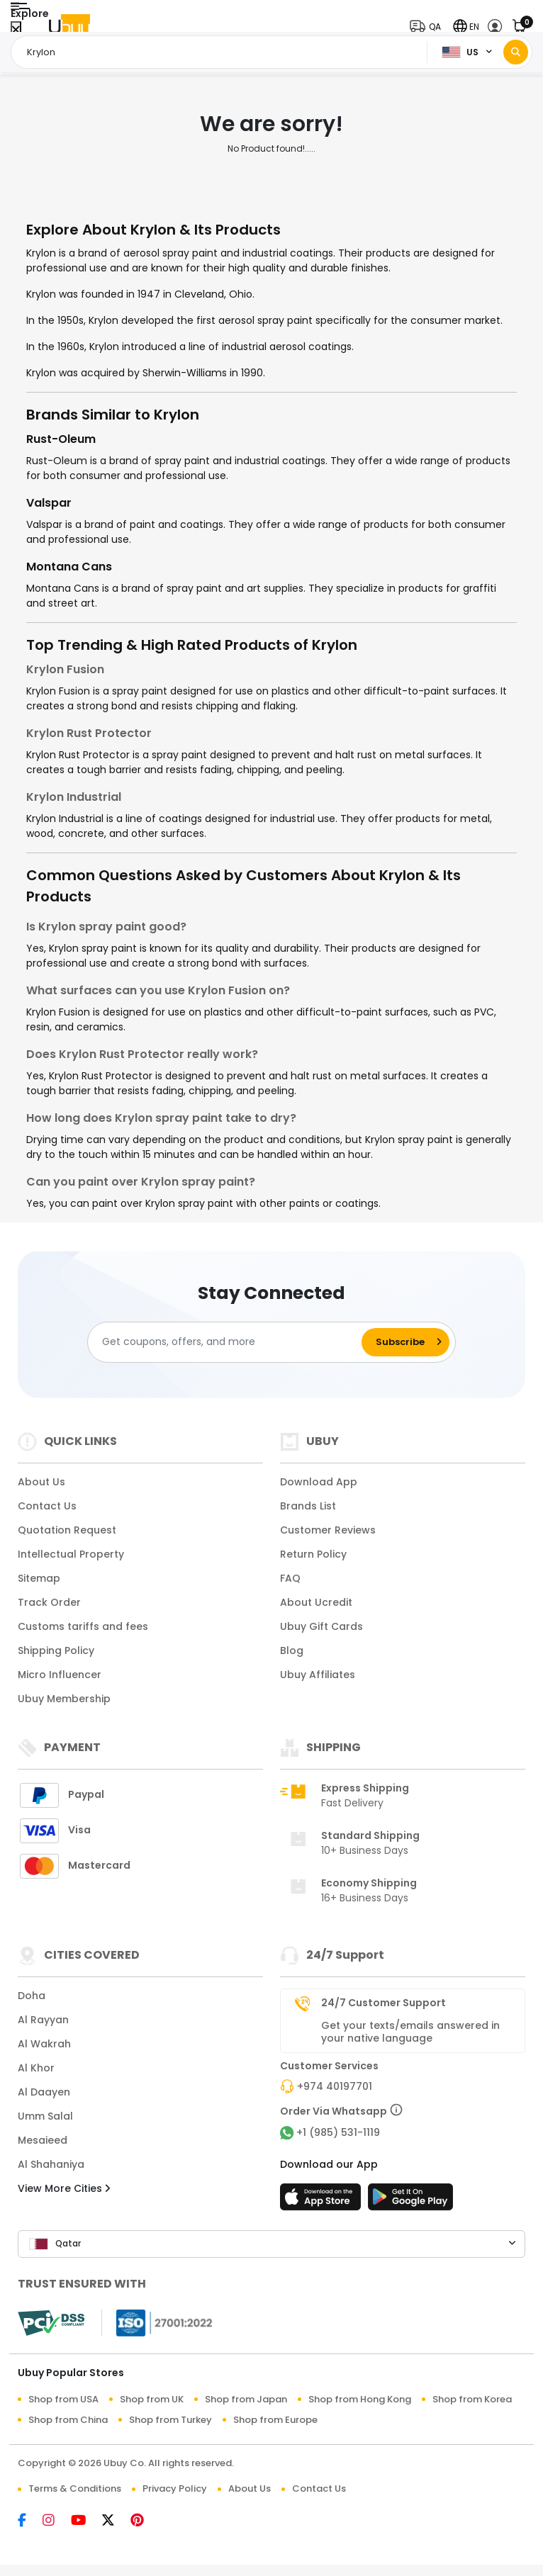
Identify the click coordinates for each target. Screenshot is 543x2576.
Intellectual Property (71, 1554)
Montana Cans (69, 566)
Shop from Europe (275, 2419)
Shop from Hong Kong (359, 2399)
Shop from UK (152, 2399)
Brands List (308, 1506)
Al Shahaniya (51, 2164)
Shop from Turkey (170, 2419)
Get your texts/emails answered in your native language (410, 2032)
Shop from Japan (246, 2399)
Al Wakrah (44, 2044)
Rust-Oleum (61, 439)
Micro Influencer (59, 1674)
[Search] (515, 52)
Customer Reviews (328, 1530)
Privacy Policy (174, 2488)
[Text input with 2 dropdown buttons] (222, 52)
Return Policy (313, 1554)
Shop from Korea (472, 2399)
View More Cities (64, 2188)
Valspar (49, 503)
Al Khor (36, 2068)
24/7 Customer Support (383, 2002)
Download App (318, 1482)
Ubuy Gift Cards (321, 1626)
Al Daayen (44, 2092)
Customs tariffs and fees (83, 1626)
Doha (31, 1996)
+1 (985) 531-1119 (338, 2132)
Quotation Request (67, 1530)
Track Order (49, 1602)
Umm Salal (45, 2116)
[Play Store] (410, 2201)
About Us (41, 1482)
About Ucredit (316, 1602)
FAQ (290, 1578)
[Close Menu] (16, 30)
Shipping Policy (56, 1650)
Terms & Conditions (74, 2488)
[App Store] (322, 2201)
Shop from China (68, 2419)
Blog (291, 1650)
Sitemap (39, 1578)
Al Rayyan (43, 2020)
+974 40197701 (334, 2086)
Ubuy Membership (64, 1699)
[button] (428, 26)
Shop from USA (63, 2399)
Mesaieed (42, 2140)
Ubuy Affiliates (317, 1674)
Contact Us (47, 1506)
